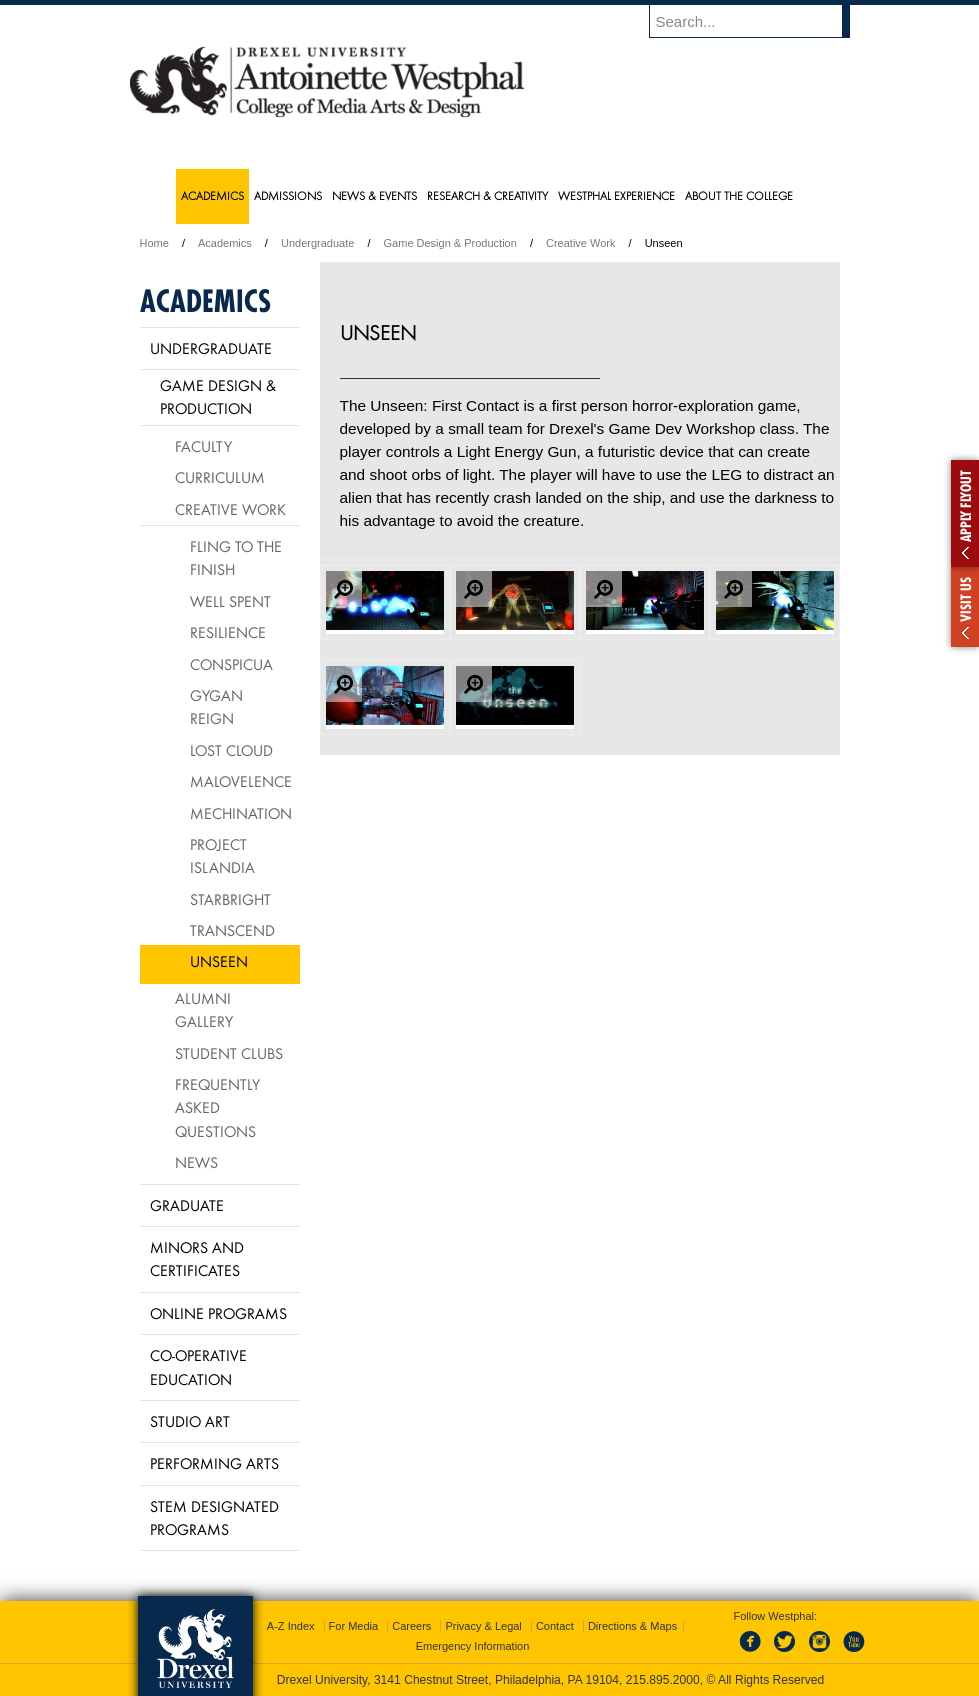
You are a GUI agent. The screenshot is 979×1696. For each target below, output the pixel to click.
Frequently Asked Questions (217, 1107)
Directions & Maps (632, 1626)
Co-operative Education (198, 1366)
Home (154, 243)
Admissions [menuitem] (288, 195)
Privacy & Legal (483, 1626)
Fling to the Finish (236, 557)
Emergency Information (473, 1646)
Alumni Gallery (204, 1009)
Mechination (241, 813)
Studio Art (190, 1421)
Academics (225, 243)
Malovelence (241, 781)
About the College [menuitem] (739, 195)
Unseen (219, 961)
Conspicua (231, 664)
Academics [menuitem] (212, 195)
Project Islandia (222, 855)
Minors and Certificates (197, 1258)
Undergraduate (317, 243)
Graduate (187, 1205)
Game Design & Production (450, 243)
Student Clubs (229, 1053)
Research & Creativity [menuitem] (487, 195)
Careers (411, 1626)
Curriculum (220, 477)
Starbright (230, 899)
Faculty (203, 446)
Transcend (232, 930)
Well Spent (230, 601)
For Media (354, 1626)
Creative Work (580, 243)
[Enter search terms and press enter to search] (759, 21)
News (196, 1162)
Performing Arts (214, 1463)
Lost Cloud (231, 750)
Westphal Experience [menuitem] (616, 195)
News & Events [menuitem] (374, 195)
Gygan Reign (216, 706)
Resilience (228, 632)
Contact (555, 1626)
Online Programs (218, 1313)
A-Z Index (291, 1626)
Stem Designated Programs (214, 1517)
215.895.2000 (663, 1680)
